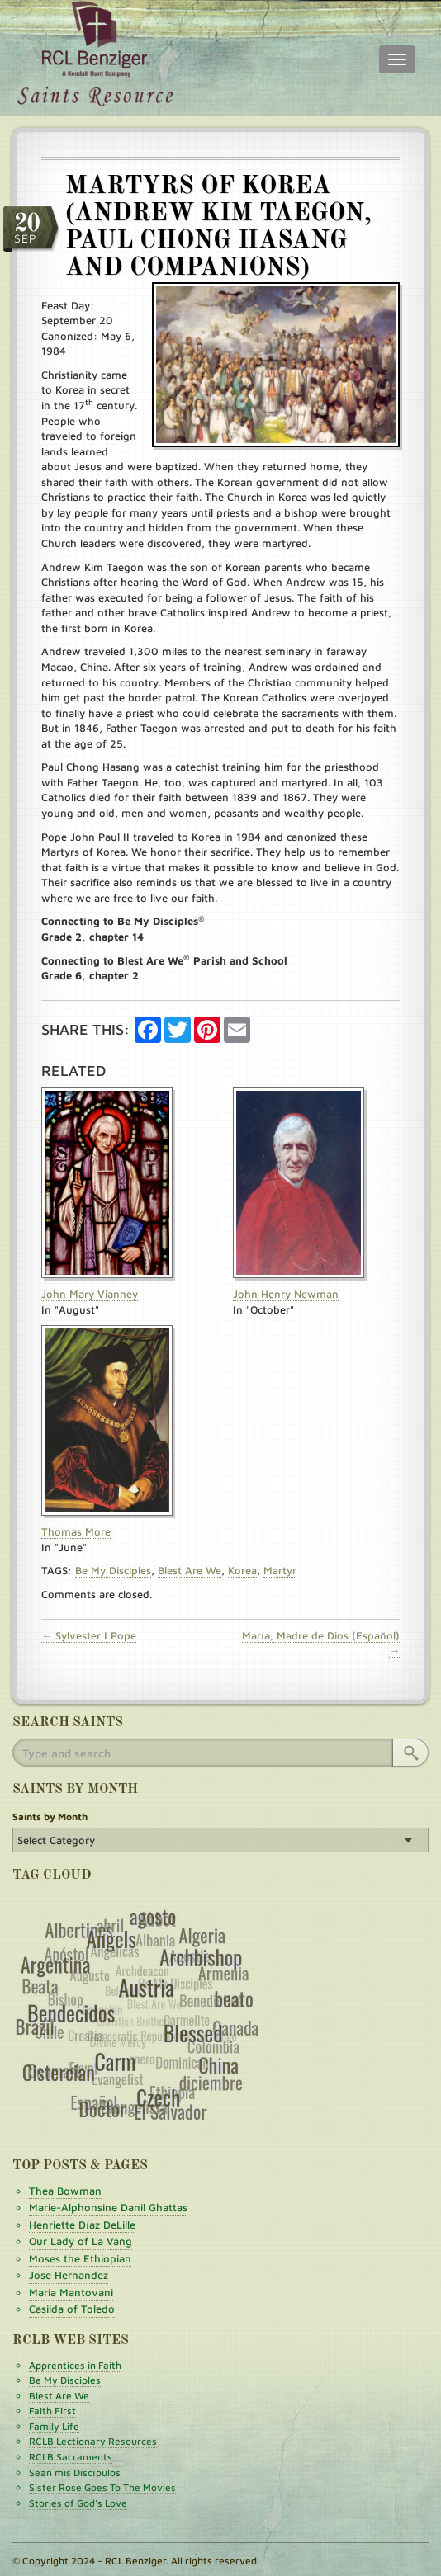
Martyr (279, 1570)
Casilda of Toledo (72, 2308)
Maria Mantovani (71, 2292)
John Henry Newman (286, 1293)
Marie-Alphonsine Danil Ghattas (108, 2207)
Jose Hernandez (68, 2274)
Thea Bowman (65, 2190)
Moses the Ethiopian (80, 2258)
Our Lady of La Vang (80, 2241)
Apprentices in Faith (75, 2365)
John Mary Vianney (89, 1293)
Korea (242, 1570)
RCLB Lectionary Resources (93, 2441)
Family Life (54, 2426)
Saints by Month (50, 1816)
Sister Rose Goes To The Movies (102, 2487)
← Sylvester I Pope (88, 1635)
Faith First (52, 2410)
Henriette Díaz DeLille (82, 2224)
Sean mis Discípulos (75, 2472)
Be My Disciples (113, 1570)
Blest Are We (189, 1570)
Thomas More (76, 1531)
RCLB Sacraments (70, 2457)
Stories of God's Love (78, 2503)
